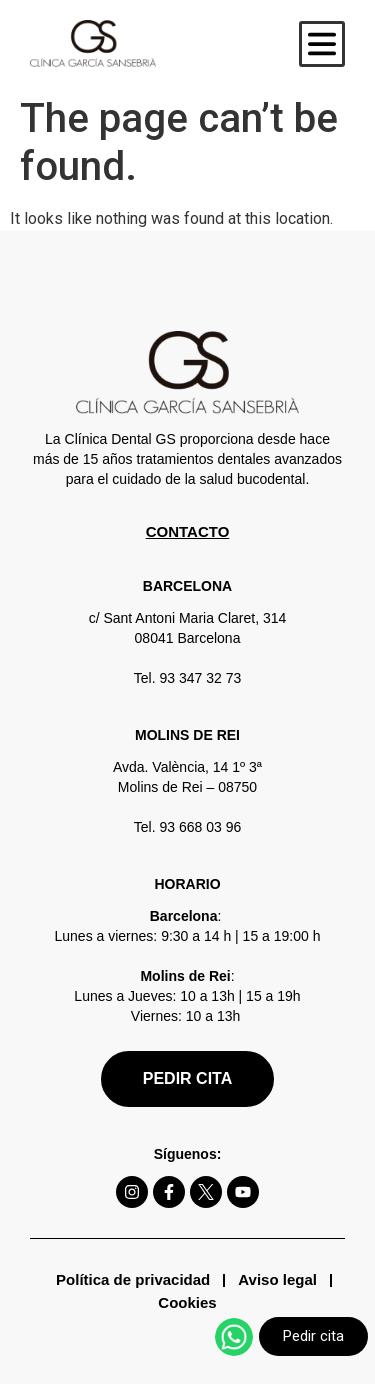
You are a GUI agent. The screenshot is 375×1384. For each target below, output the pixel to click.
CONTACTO (188, 531)
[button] (322, 44)
